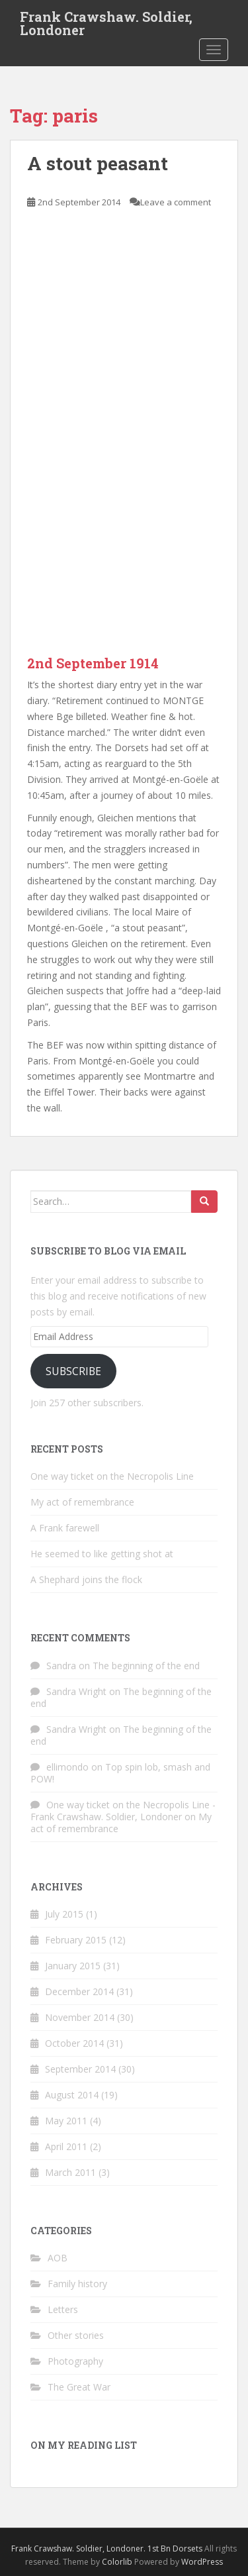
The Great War (79, 2387)
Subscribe (73, 1371)
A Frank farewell (64, 1527)
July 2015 (64, 1914)
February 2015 (75, 1939)
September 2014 (80, 2069)
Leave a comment (175, 202)
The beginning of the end (146, 1665)
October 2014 (74, 2043)
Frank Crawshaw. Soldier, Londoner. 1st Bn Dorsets (106, 2548)
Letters (63, 2309)
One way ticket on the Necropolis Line (112, 1476)
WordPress (202, 2561)
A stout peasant (97, 163)
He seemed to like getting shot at (101, 1553)
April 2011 (66, 2146)
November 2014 (79, 2017)
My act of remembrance (82, 1502)
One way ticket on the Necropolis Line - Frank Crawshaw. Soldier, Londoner (123, 1810)
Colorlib (117, 2561)
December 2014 (79, 1991)
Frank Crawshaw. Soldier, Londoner (106, 20)
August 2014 (72, 2094)
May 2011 (66, 2120)
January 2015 (73, 1965)
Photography (75, 2361)
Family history (77, 2283)
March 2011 (70, 2172)
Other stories (76, 2335)
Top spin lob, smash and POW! (120, 1773)
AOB (57, 2257)
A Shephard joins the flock (86, 1579)
